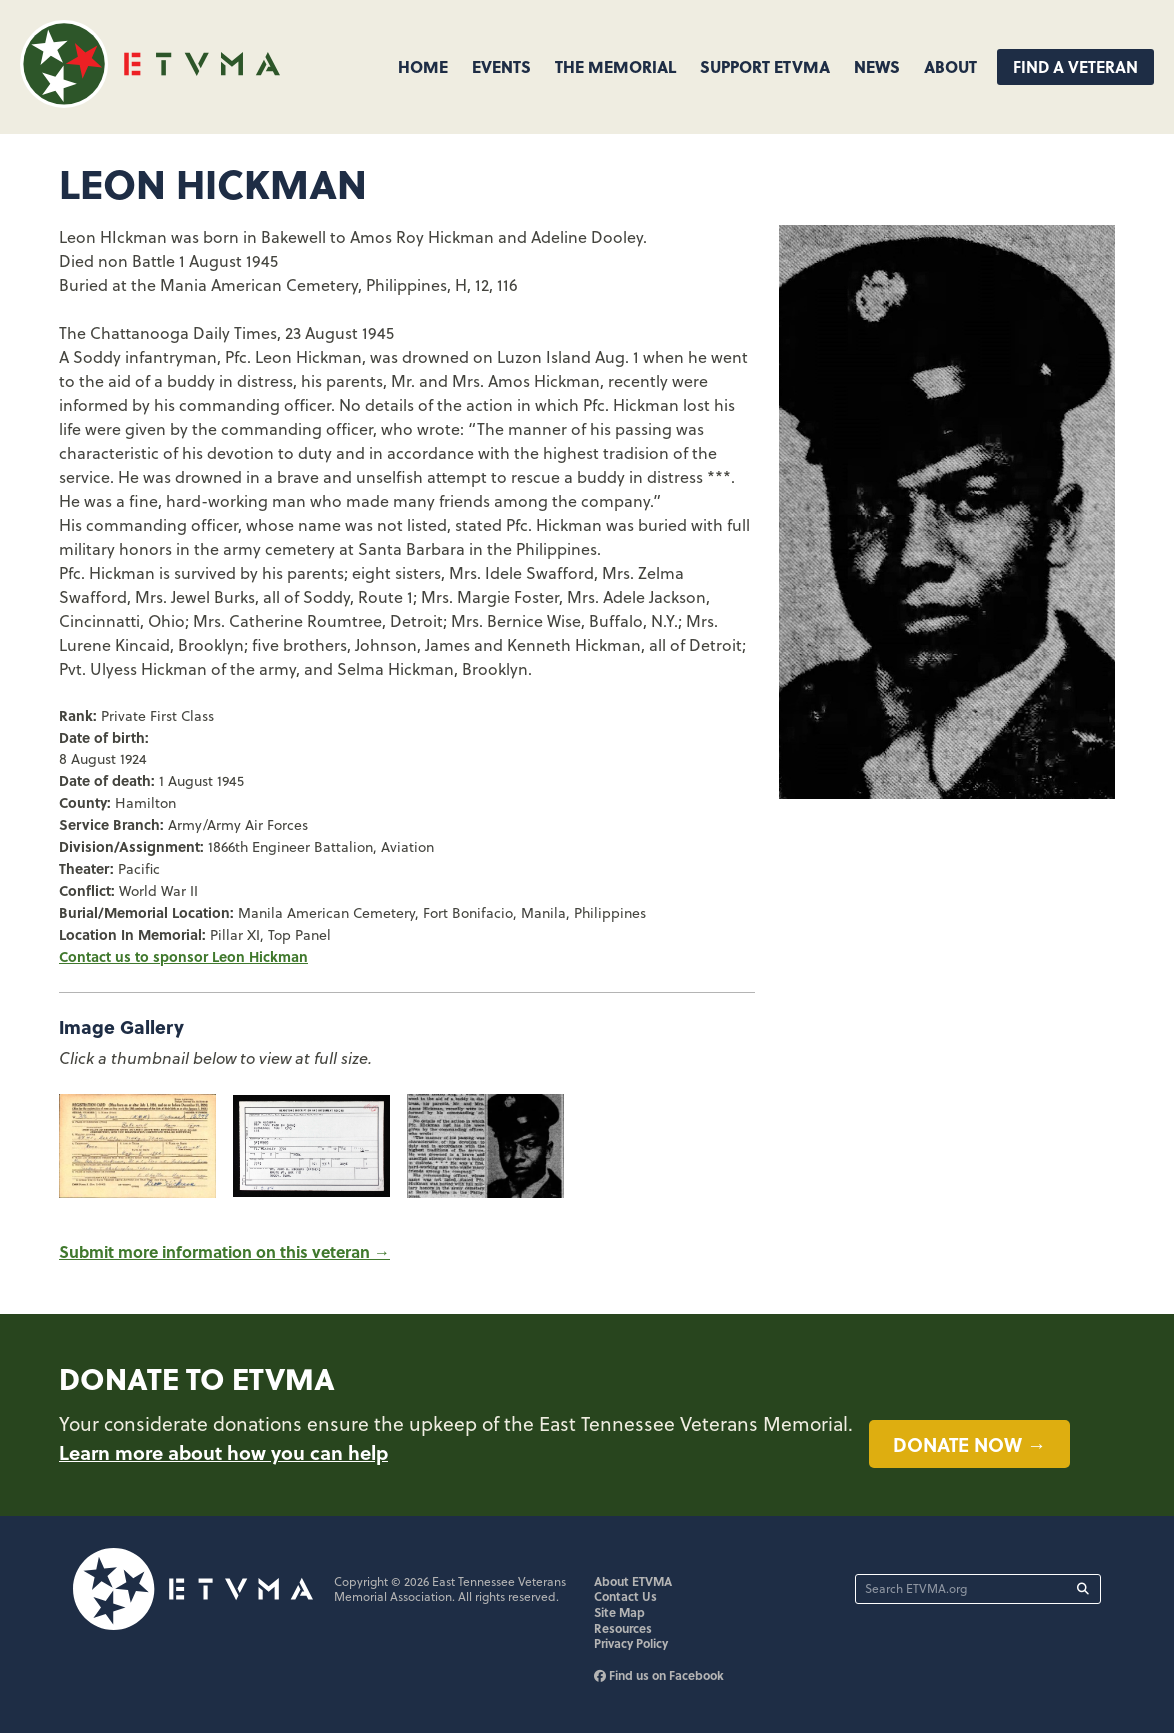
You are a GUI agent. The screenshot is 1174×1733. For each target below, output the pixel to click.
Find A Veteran (1075, 66)
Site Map (619, 1612)
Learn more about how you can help (223, 1452)
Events (501, 66)
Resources (623, 1628)
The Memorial (615, 66)
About (950, 66)
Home (423, 66)
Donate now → (969, 1444)
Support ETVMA (765, 66)
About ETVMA (633, 1581)
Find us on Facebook (659, 1675)
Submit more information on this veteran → (224, 1251)
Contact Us (625, 1596)
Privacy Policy (631, 1643)
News (877, 66)
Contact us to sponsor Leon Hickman (183, 956)
